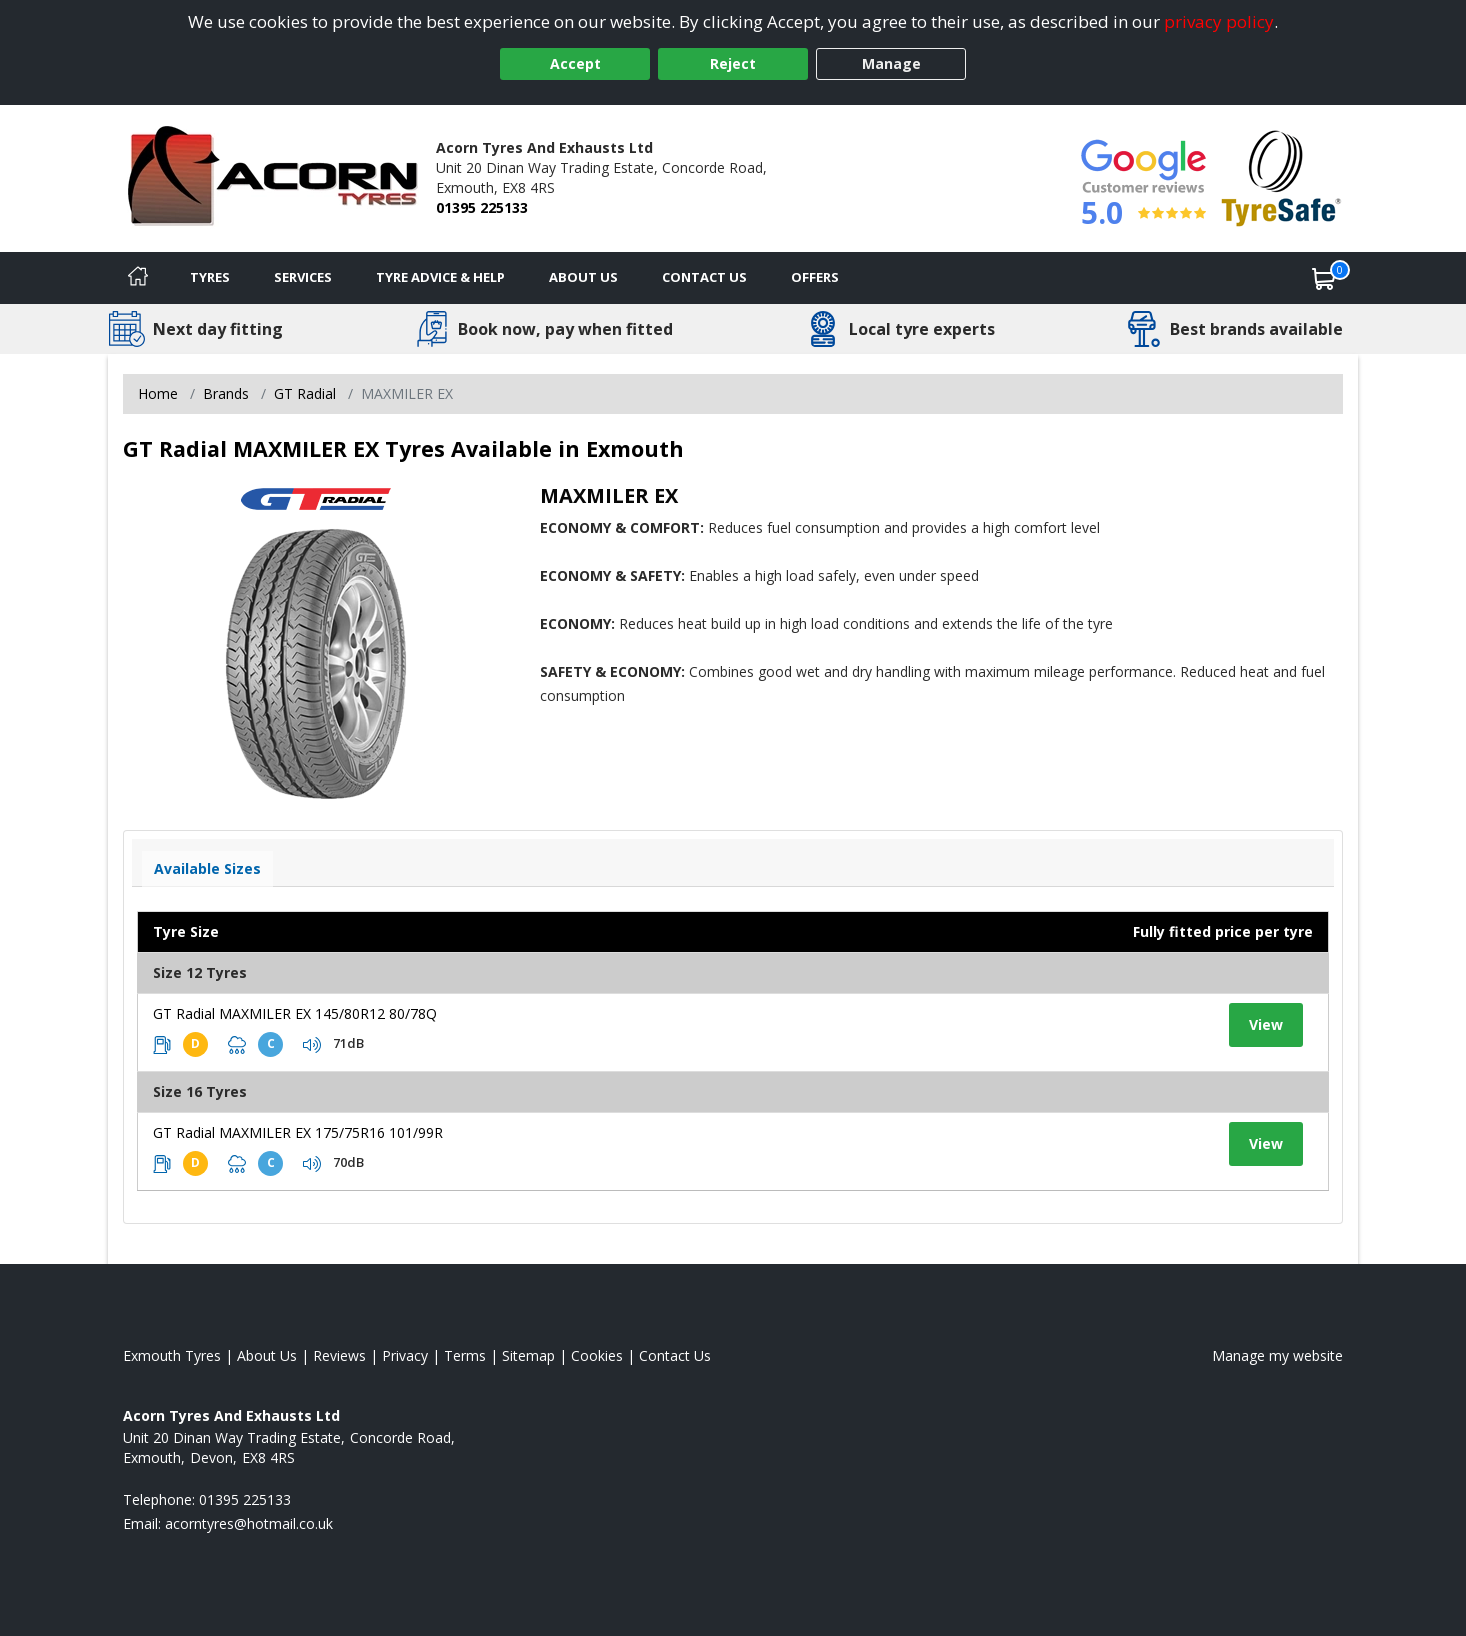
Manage (891, 63)
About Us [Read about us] (267, 1355)
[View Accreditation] (1281, 176)
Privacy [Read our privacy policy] (405, 1355)
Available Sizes (207, 868)
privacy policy (1219, 21)
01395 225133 (482, 207)
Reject (733, 63)
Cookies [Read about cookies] (597, 1355)
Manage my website (1277, 1355)
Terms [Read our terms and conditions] (465, 1355)
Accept (575, 63)
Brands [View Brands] (226, 393)
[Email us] (249, 1523)
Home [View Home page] (158, 393)
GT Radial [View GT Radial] (305, 393)
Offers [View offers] (815, 277)
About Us (583, 277)
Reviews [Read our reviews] (339, 1355)
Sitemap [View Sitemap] (528, 1355)
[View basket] (1324, 278)
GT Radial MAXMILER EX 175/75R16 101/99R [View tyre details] (298, 1132)
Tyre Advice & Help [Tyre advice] (440, 277)
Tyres (210, 277)
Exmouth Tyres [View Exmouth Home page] (172, 1355)
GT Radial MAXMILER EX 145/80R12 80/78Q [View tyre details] (295, 1013)
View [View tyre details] (1266, 1024)
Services (303, 277)
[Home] (138, 278)
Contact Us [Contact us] (704, 277)
